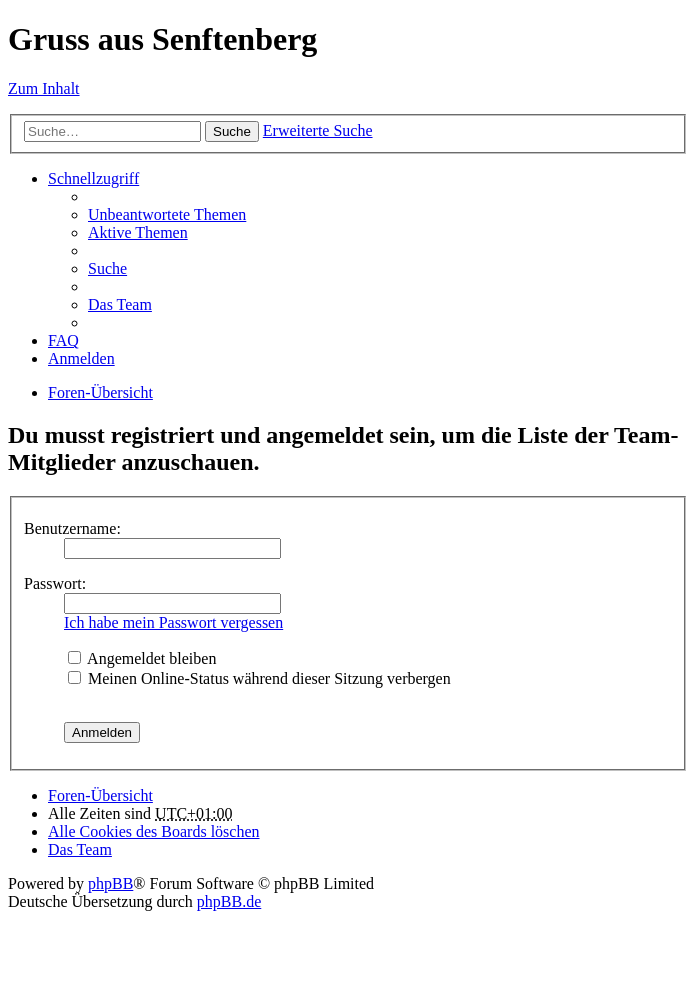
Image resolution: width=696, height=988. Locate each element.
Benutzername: (72, 528)
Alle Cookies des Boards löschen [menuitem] (154, 831)
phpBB (110, 883)
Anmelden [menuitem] (81, 358)
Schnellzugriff (93, 178)
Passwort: (55, 583)
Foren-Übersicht (100, 392)
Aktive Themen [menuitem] (138, 232)
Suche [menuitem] (107, 268)
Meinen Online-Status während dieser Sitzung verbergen (259, 678)
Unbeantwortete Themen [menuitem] (167, 214)
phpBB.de (229, 901)
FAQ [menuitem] (63, 340)
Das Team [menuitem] (120, 304)
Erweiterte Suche (318, 130)
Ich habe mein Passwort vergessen (173, 622)
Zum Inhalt (44, 88)
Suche (232, 131)
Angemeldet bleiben (142, 658)
